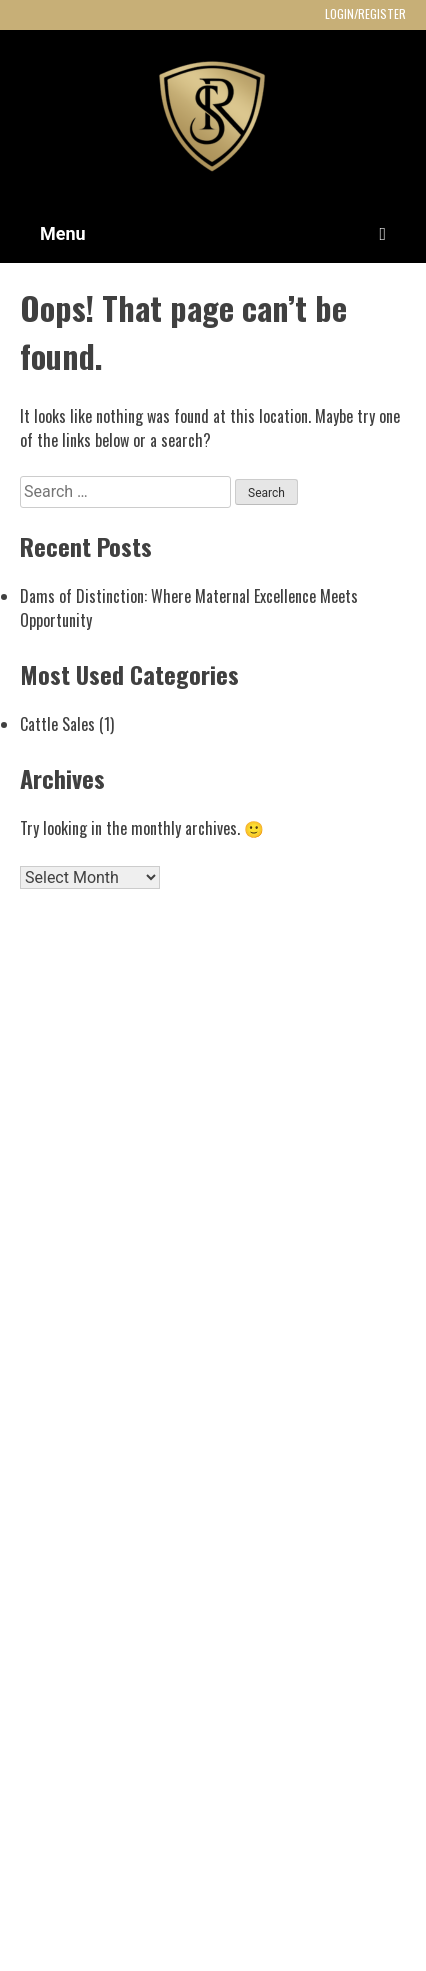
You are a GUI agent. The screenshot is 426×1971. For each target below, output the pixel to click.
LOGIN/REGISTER (365, 13)
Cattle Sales (57, 724)
